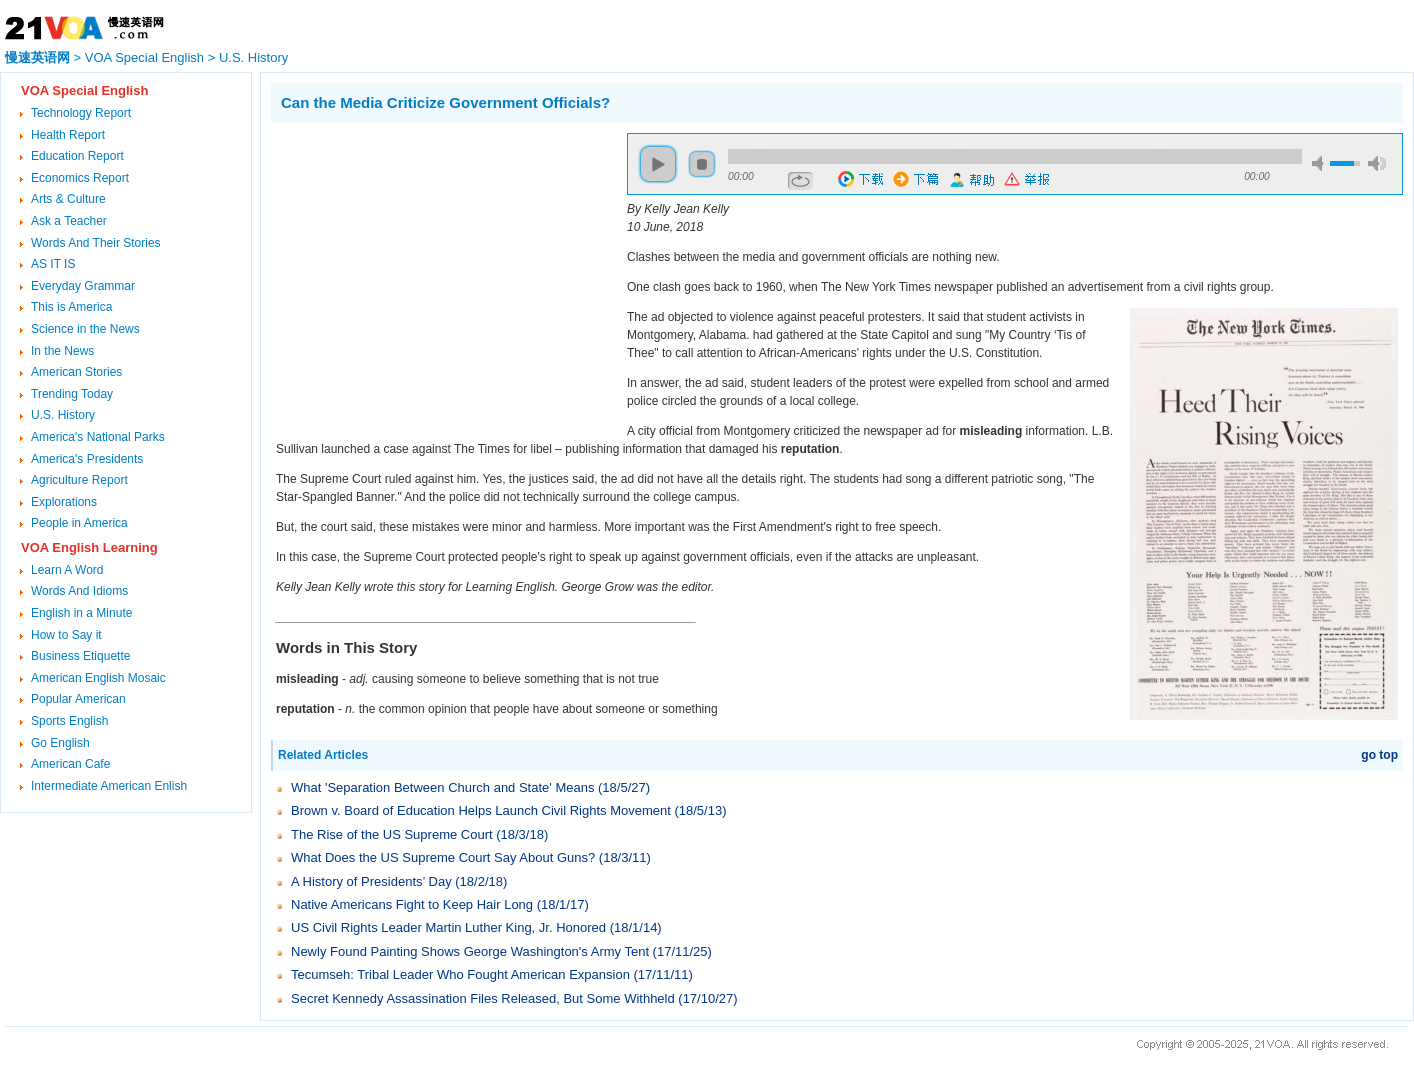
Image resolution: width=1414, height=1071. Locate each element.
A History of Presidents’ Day (371, 881)
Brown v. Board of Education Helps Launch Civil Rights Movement (481, 810)
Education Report (77, 156)
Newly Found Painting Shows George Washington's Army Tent (470, 951)
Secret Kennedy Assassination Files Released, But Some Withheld (483, 998)
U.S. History (253, 57)
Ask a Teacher (69, 221)
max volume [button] (1377, 163)
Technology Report (81, 113)
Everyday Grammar (83, 286)
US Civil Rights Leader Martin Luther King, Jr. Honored (448, 927)
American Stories (76, 372)
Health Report (68, 135)
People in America (79, 523)
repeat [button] (800, 181)
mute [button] (1321, 163)
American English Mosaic (98, 678)
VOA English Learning (89, 547)
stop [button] (702, 164)
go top (1379, 755)
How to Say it (66, 635)
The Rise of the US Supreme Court (392, 834)
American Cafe (70, 764)
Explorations (64, 502)
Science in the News (85, 329)
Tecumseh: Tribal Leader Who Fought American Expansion (460, 974)
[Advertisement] (439, 273)
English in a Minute (81, 613)
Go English (60, 743)
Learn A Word (67, 570)
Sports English (69, 721)
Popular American (78, 699)
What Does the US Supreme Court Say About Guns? (443, 857)
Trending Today (72, 394)
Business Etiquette (80, 656)
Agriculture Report (79, 480)
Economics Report (80, 178)
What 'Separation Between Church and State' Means (442, 787)
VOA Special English (144, 57)
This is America (71, 307)
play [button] (658, 164)
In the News (62, 351)
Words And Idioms (79, 591)
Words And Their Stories (96, 243)
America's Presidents (87, 459)
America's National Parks (98, 437)
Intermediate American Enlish (109, 786)
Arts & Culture (68, 199)
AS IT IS (53, 264)
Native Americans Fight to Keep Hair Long (412, 904)
